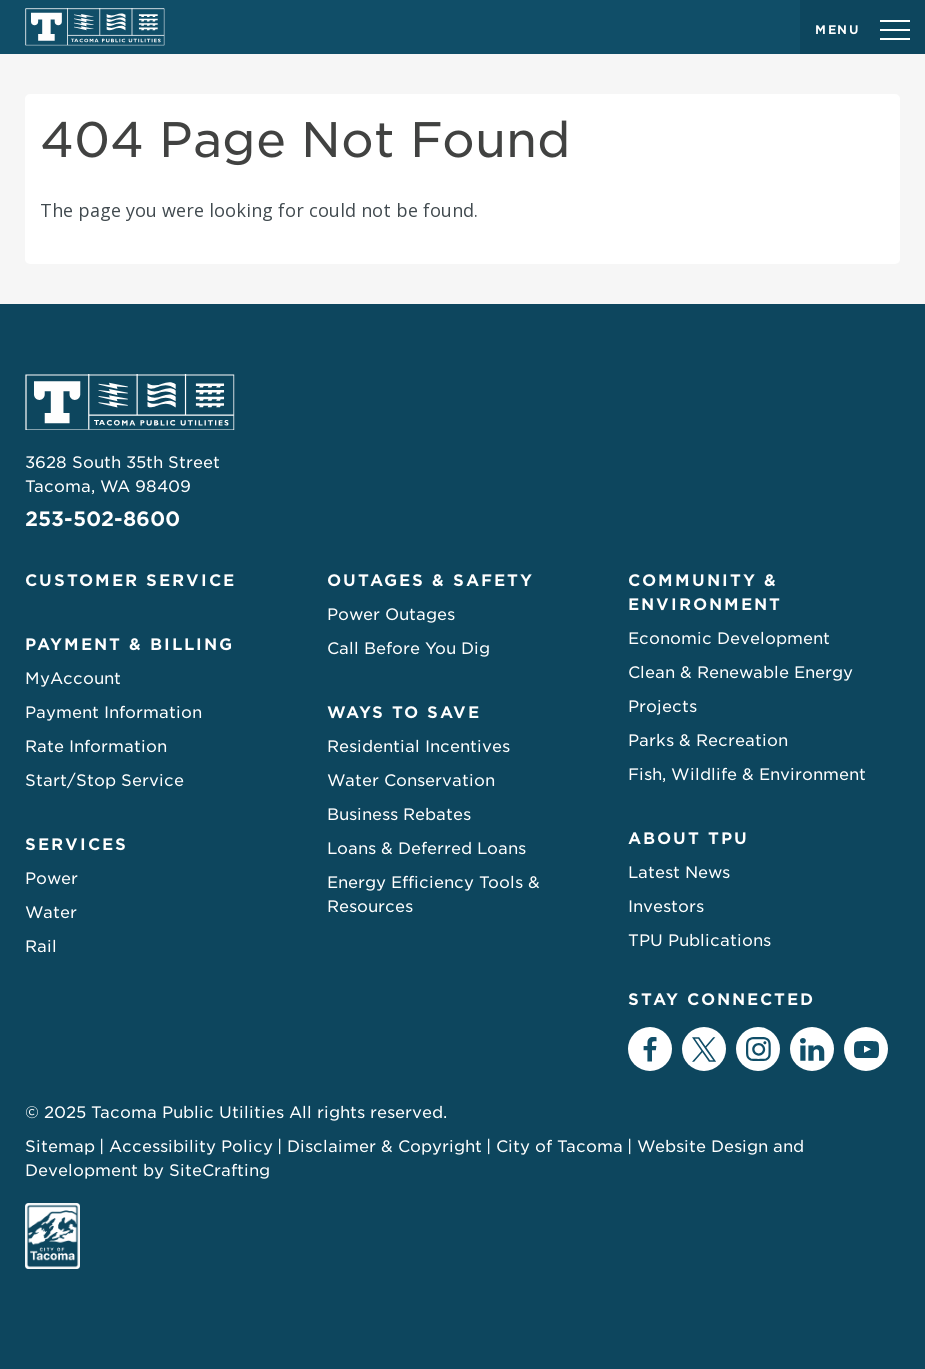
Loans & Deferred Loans (426, 848)
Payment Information (113, 712)
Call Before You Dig (408, 648)
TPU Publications (699, 940)
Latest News (679, 872)
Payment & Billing (129, 644)
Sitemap (60, 1146)
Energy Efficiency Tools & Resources (433, 894)
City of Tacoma (559, 1146)
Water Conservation (411, 780)
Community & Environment (705, 592)
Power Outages (391, 614)
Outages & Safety (430, 580)
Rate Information (96, 746)
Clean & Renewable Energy (740, 672)
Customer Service (130, 580)
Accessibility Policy (191, 1146)
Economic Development (729, 638)
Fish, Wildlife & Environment (747, 774)
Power (51, 878)
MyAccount (73, 678)
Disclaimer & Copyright (384, 1146)
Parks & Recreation (708, 740)
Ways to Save (404, 712)
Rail (41, 946)
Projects (662, 706)
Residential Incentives (418, 746)
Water (51, 912)
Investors (666, 906)
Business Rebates (399, 814)
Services (76, 844)
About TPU (688, 838)
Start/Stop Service (104, 780)
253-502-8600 (102, 519)
